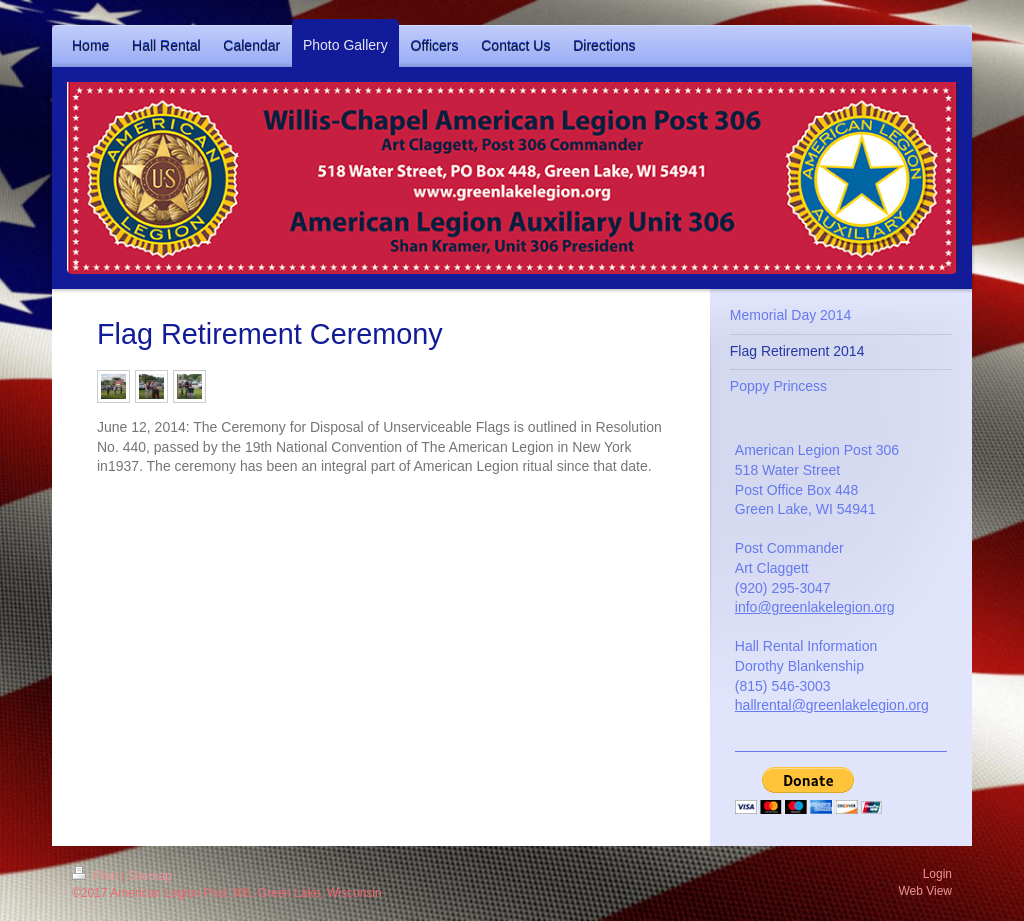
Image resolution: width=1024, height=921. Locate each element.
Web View (925, 891)
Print (96, 876)
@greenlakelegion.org (825, 607)
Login (937, 874)
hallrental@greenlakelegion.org (832, 705)
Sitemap (150, 876)
